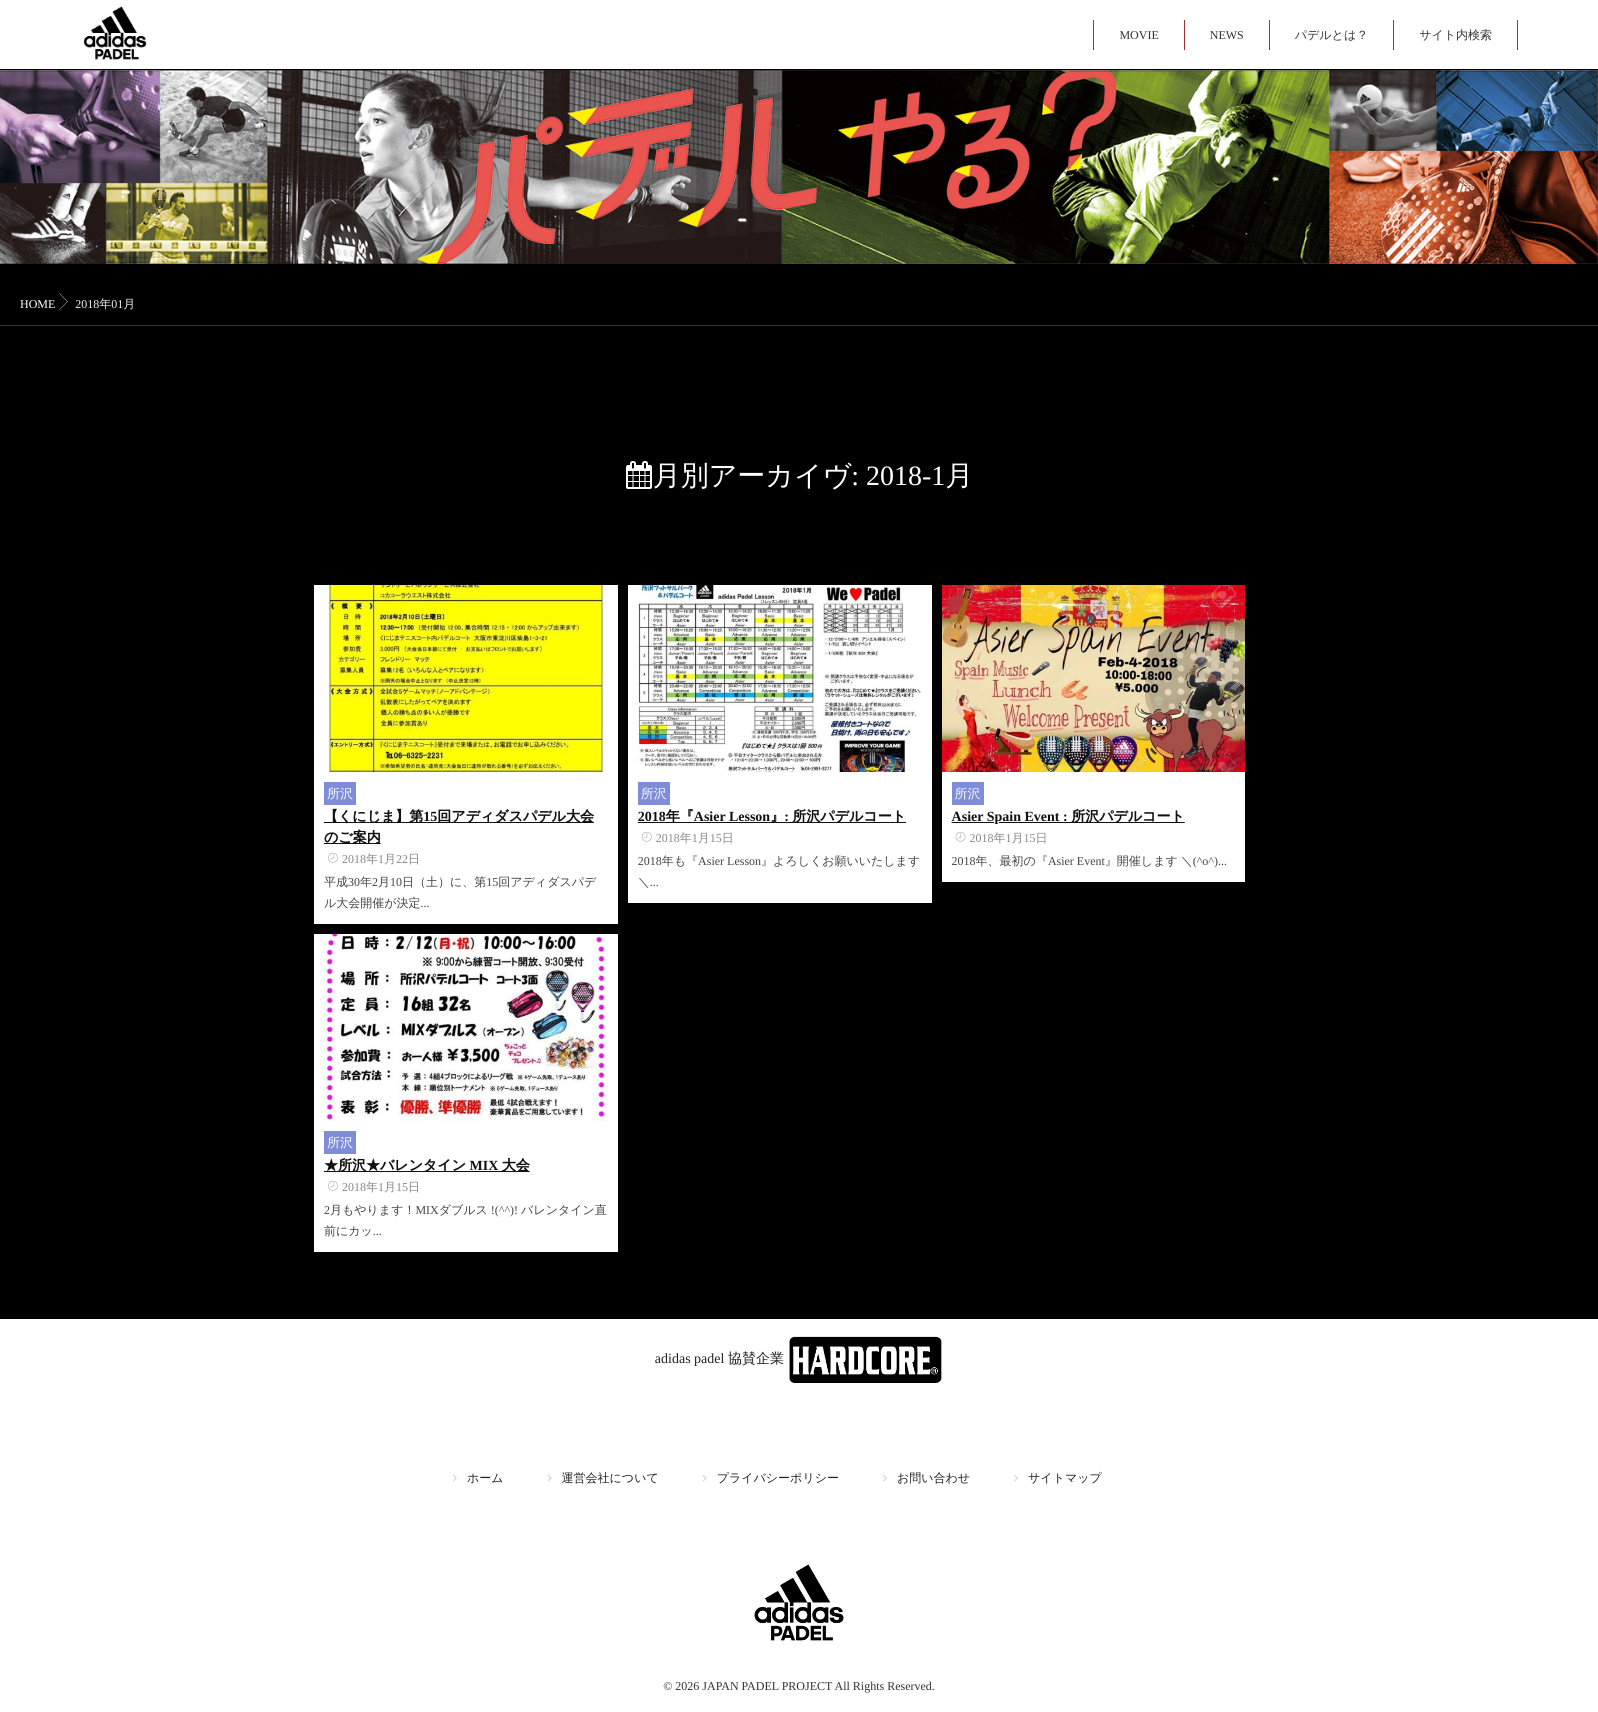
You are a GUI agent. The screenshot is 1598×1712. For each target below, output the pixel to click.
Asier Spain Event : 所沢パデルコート (1068, 817)
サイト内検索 (1455, 35)
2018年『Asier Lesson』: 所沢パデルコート (772, 817)
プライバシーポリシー (778, 1478)
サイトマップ (1065, 1478)
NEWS (1227, 35)
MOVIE (1138, 35)
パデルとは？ (1331, 35)
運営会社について (610, 1478)
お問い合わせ (933, 1478)
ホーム (485, 1478)
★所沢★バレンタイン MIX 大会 (427, 1166)
